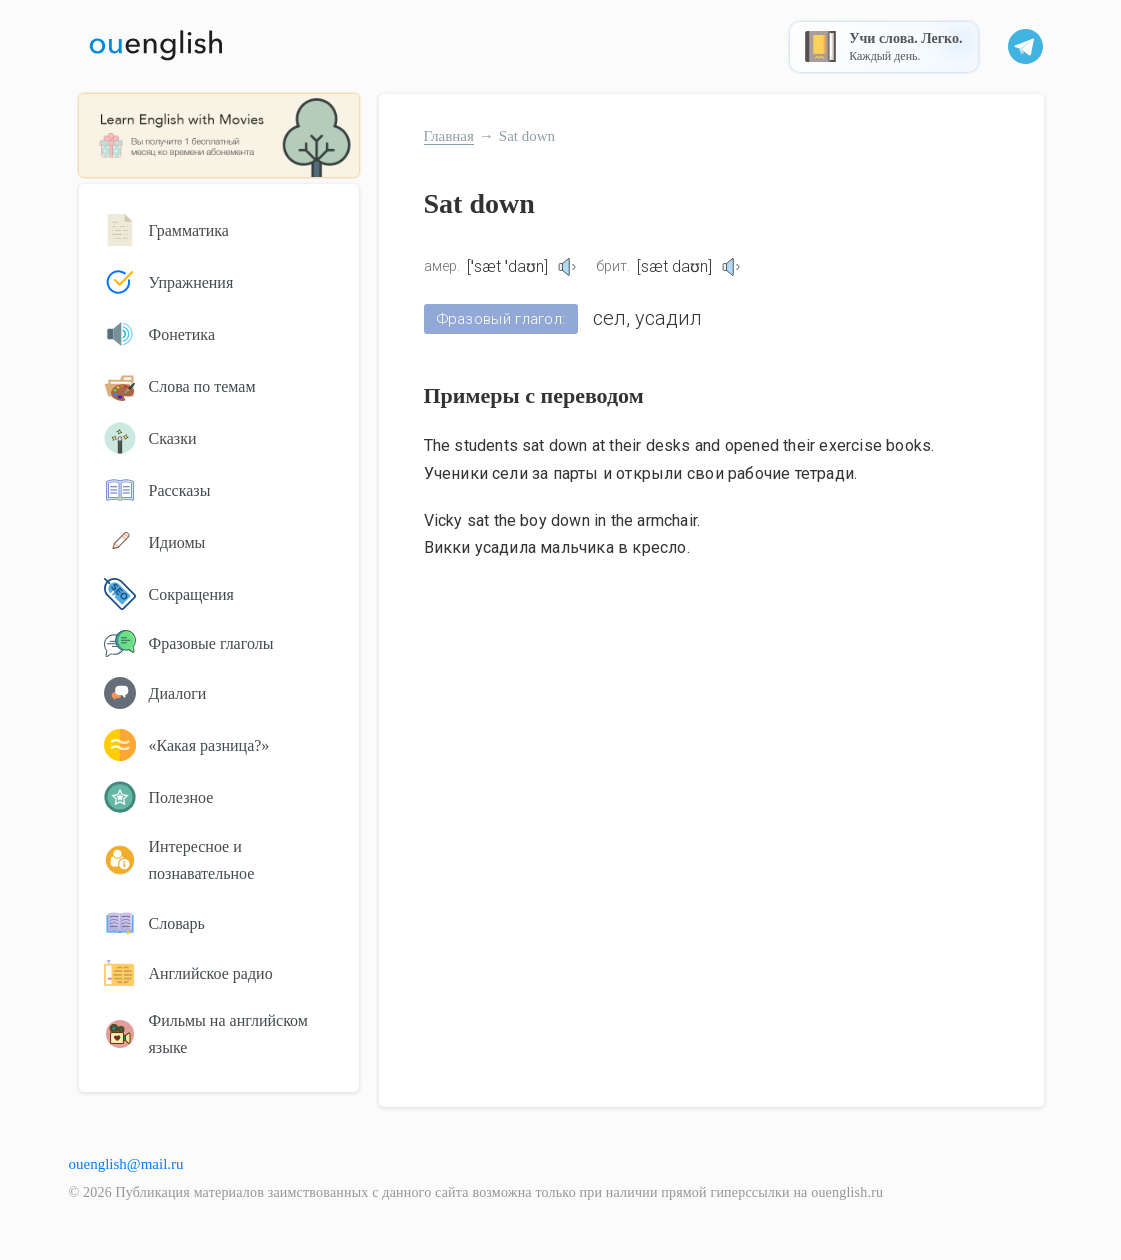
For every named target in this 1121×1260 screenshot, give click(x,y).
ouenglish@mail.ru (126, 1164)
